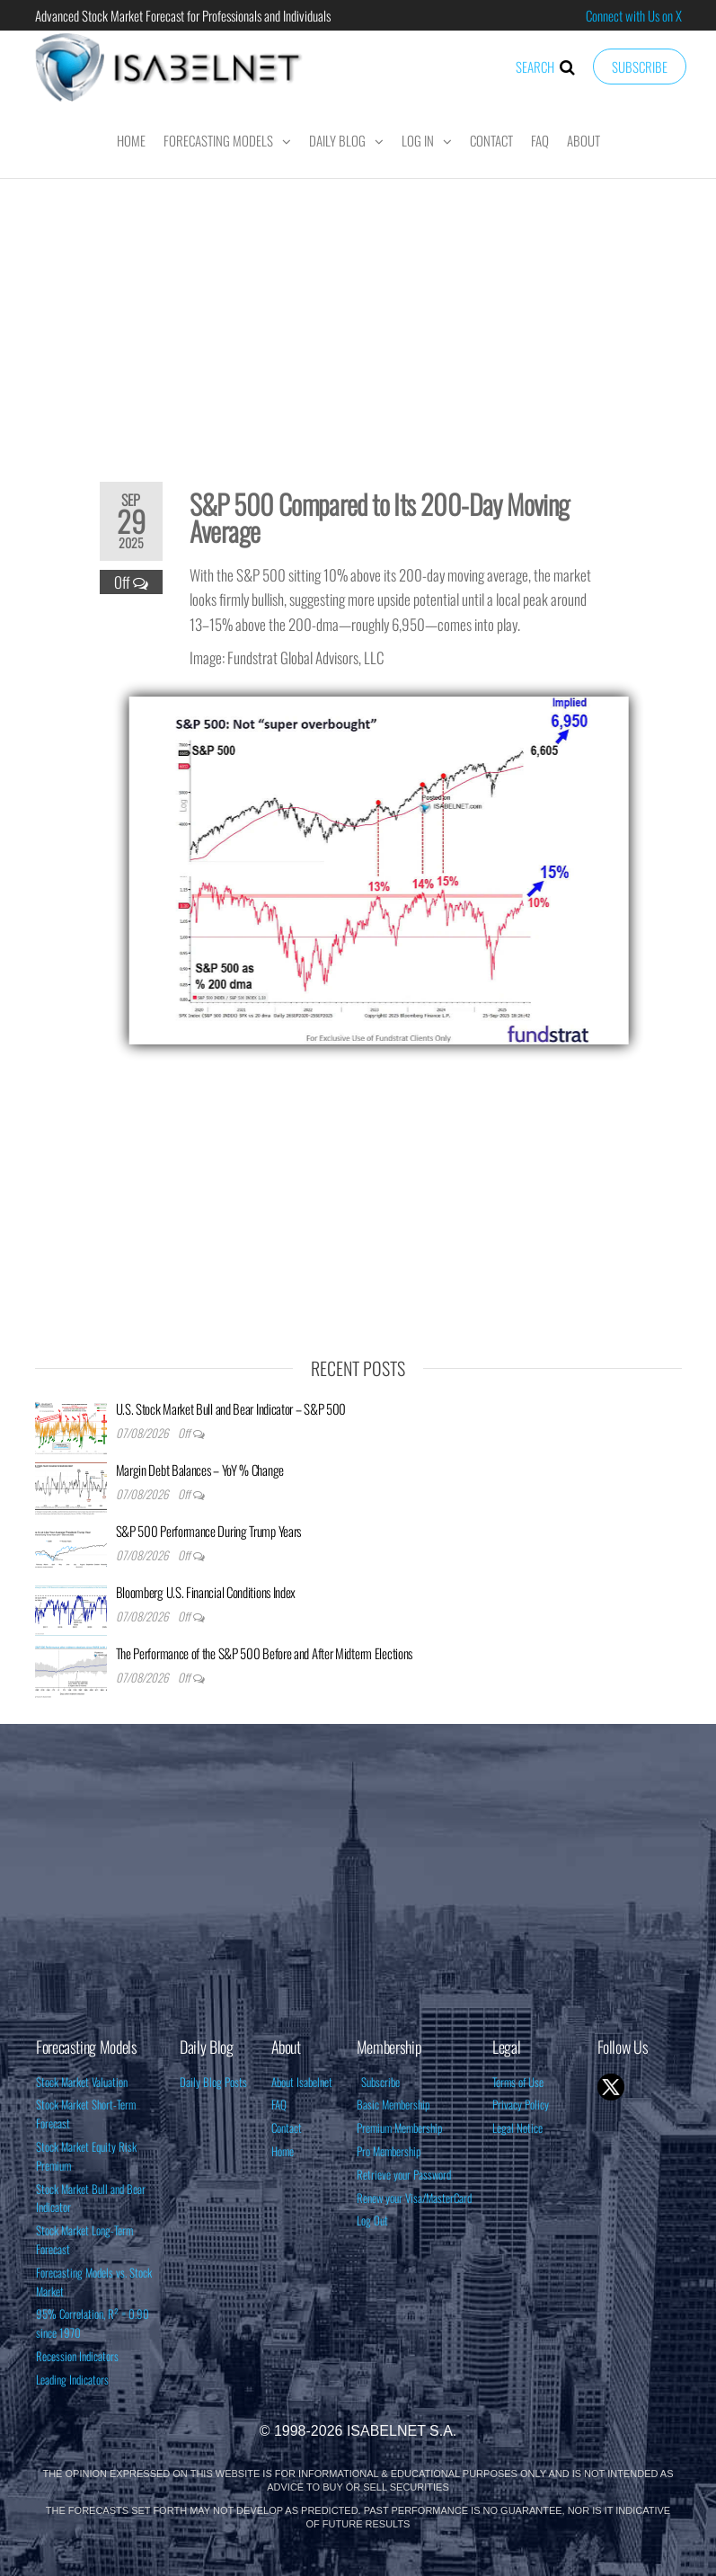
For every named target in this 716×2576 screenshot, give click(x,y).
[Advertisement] (358, 318)
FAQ (540, 140)
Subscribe (639, 66)
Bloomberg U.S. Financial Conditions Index (206, 1592)
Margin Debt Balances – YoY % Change (200, 1469)
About (583, 140)
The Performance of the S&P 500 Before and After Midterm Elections (264, 1653)
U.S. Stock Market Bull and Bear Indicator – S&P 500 (231, 1408)
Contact (491, 140)
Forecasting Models (218, 140)
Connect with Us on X (634, 15)
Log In (418, 140)
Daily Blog (337, 140)
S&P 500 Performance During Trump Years (209, 1531)
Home (131, 140)
